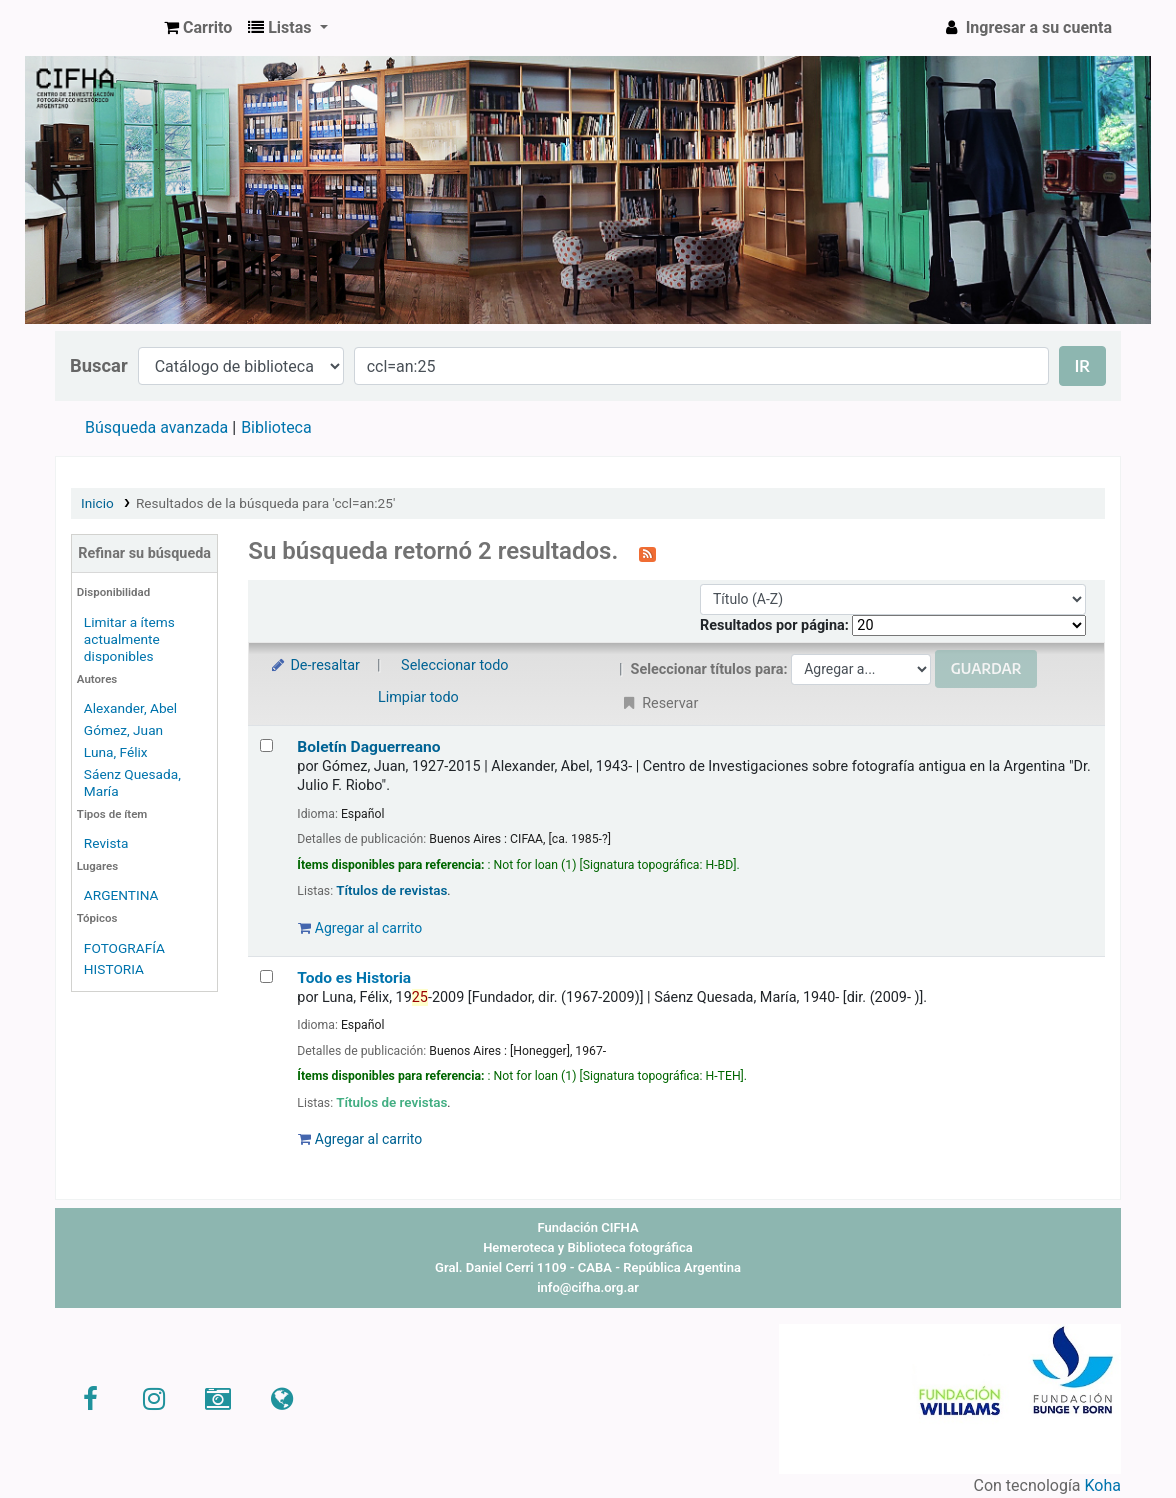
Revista (106, 843)
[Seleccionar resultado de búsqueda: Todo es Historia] (266, 976)
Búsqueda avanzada (156, 427)
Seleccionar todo (454, 665)
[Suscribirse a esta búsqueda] (647, 553)
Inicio (97, 503)
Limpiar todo (418, 697)
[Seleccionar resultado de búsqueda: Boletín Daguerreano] (266, 745)
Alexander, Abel (130, 708)
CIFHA (106, 28)
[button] (198, 28)
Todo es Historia (354, 978)
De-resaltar (314, 665)
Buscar (99, 365)
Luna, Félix (116, 752)
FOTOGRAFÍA (124, 948)
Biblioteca (276, 427)
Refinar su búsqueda (144, 553)
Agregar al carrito (360, 928)
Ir (1082, 366)
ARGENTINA (121, 895)
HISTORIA (114, 969)
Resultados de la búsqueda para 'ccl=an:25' (265, 503)
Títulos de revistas (391, 890)
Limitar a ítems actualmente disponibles (129, 639)
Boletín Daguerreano (368, 747)
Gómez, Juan (123, 730)
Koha (1103, 1485)
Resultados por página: (776, 625)
